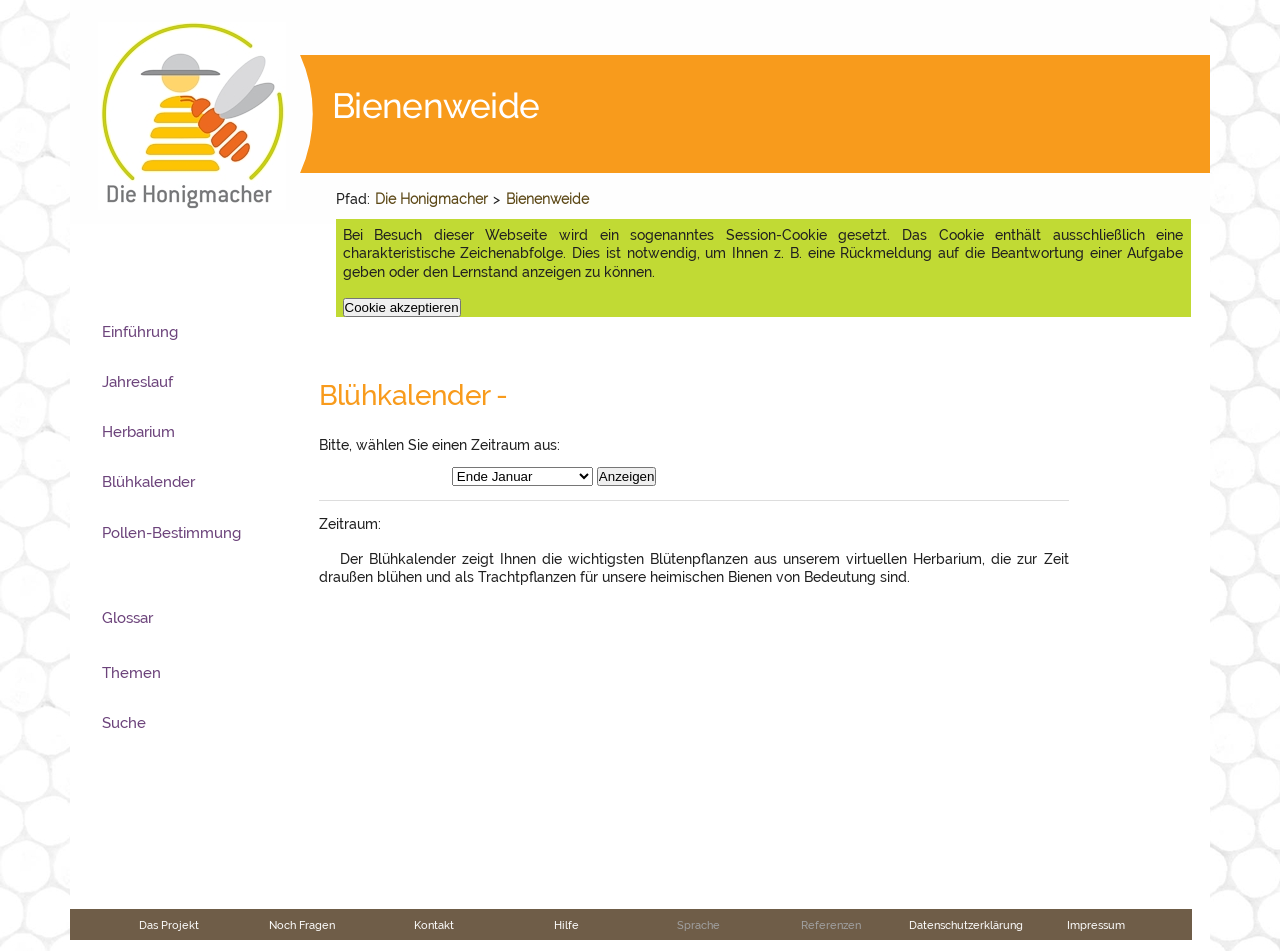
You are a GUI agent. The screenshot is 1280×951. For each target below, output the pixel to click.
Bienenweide (547, 199)
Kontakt (434, 925)
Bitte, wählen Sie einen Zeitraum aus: (439, 445)
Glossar (127, 618)
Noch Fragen (302, 925)
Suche (124, 723)
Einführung (140, 332)
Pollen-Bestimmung (171, 533)
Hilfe (566, 925)
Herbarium (138, 432)
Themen (131, 673)
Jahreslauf (137, 382)
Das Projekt (169, 925)
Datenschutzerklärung (966, 925)
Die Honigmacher (431, 199)
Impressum (1096, 925)
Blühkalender (148, 482)
